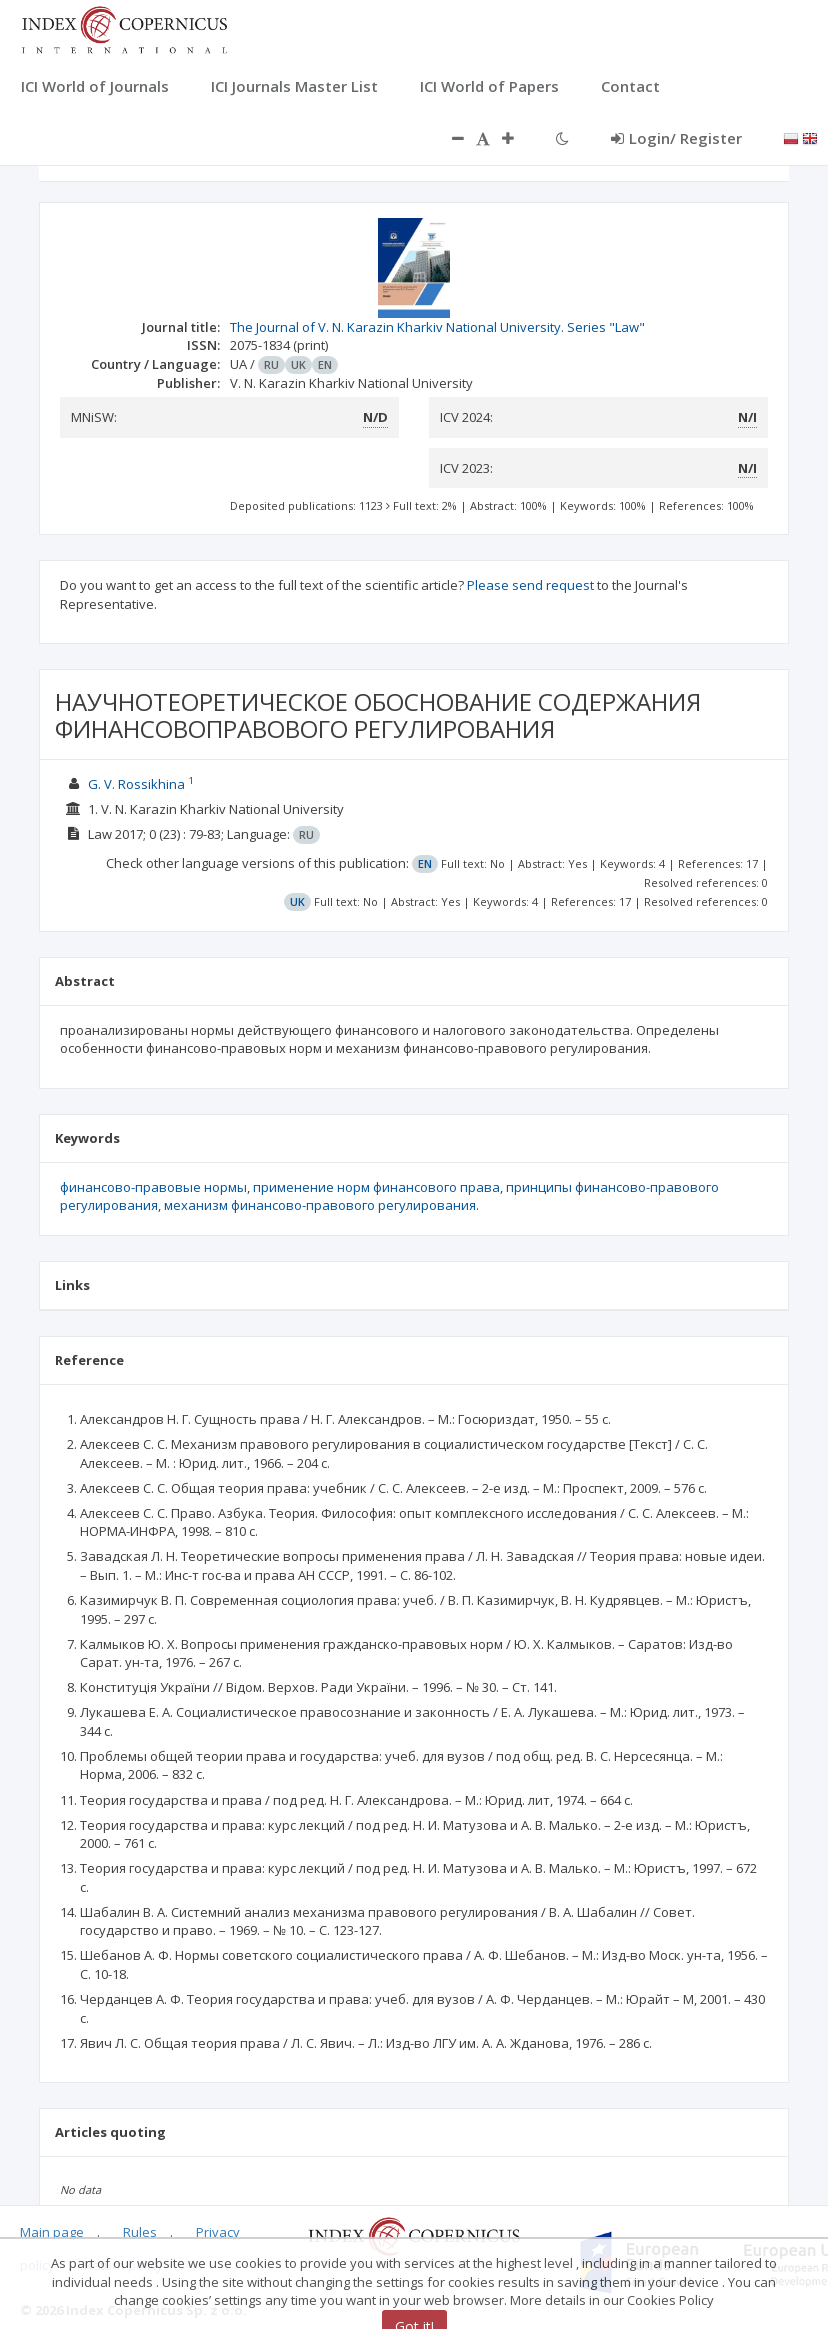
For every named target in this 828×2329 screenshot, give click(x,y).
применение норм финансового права (376, 1187)
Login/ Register (676, 138)
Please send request (530, 585)
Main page (52, 2232)
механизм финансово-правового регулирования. (321, 1205)
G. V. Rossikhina (136, 784)
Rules (140, 2232)
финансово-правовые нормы (153, 1187)
